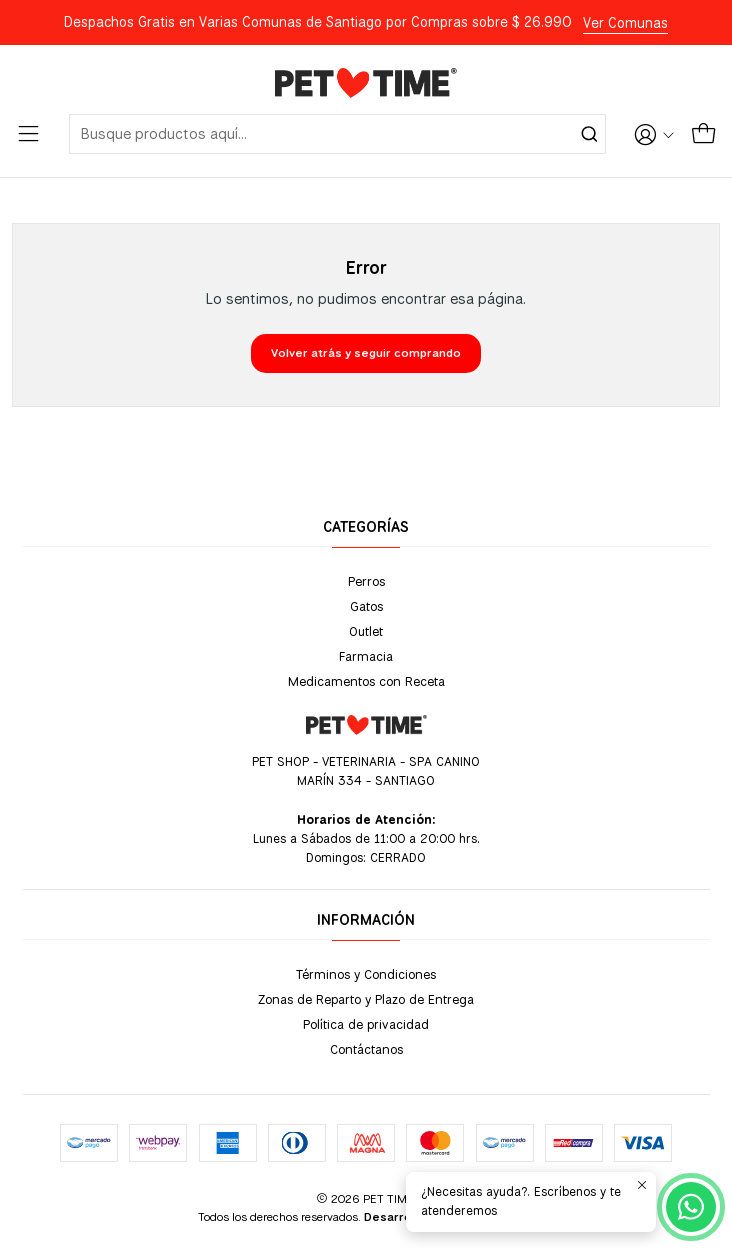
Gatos (366, 606)
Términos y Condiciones (366, 974)
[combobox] (337, 134)
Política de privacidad (366, 1024)
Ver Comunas (625, 23)
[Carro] (703, 134)
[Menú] (28, 134)
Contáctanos (366, 1049)
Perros (366, 581)
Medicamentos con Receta (366, 681)
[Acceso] (654, 134)
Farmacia (366, 656)
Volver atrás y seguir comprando (366, 353)
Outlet (366, 631)
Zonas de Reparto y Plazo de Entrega (366, 999)
